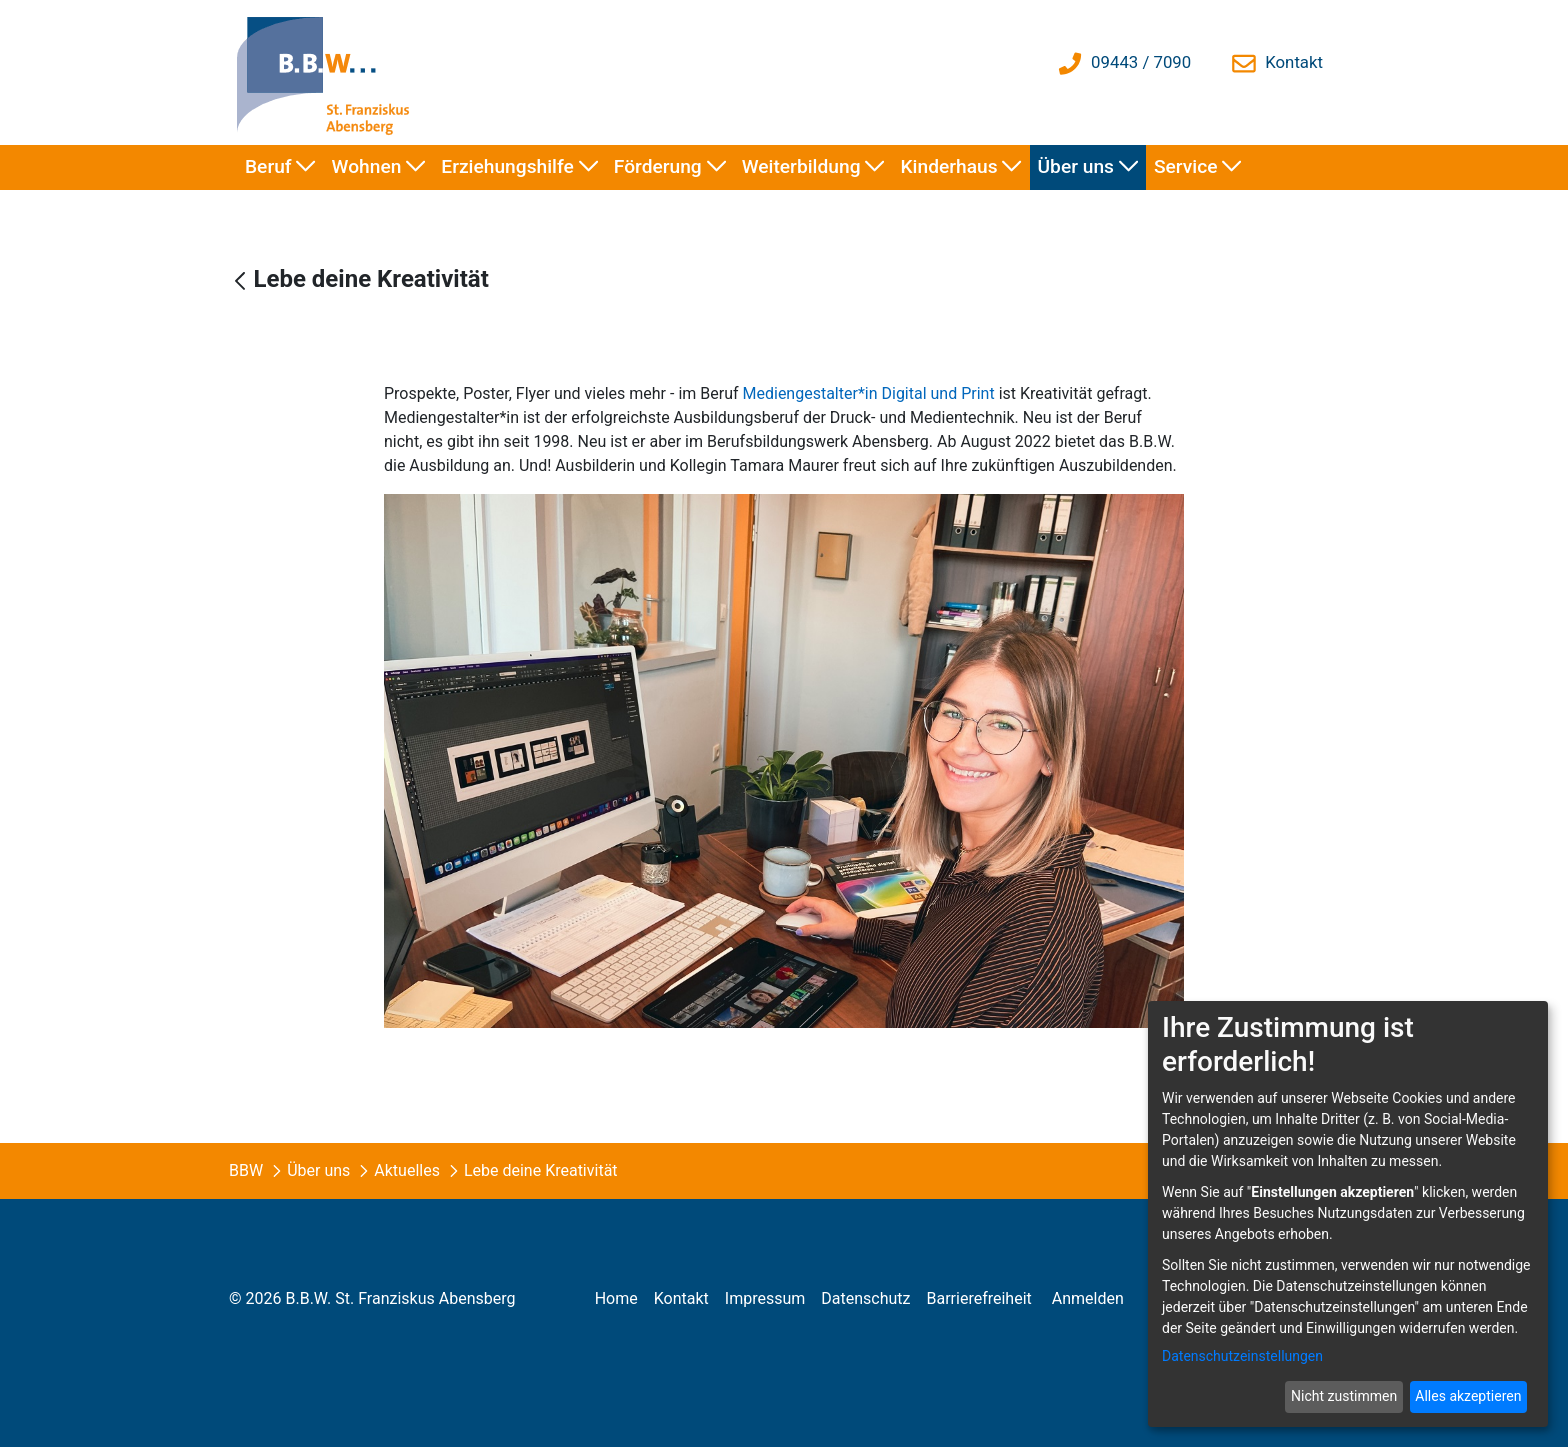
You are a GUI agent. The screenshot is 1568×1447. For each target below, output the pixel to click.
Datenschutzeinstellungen (1242, 1356)
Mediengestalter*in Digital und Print (869, 393)
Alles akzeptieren (1468, 1396)
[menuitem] (280, 167)
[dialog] (1348, 1214)
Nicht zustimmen (1344, 1396)
